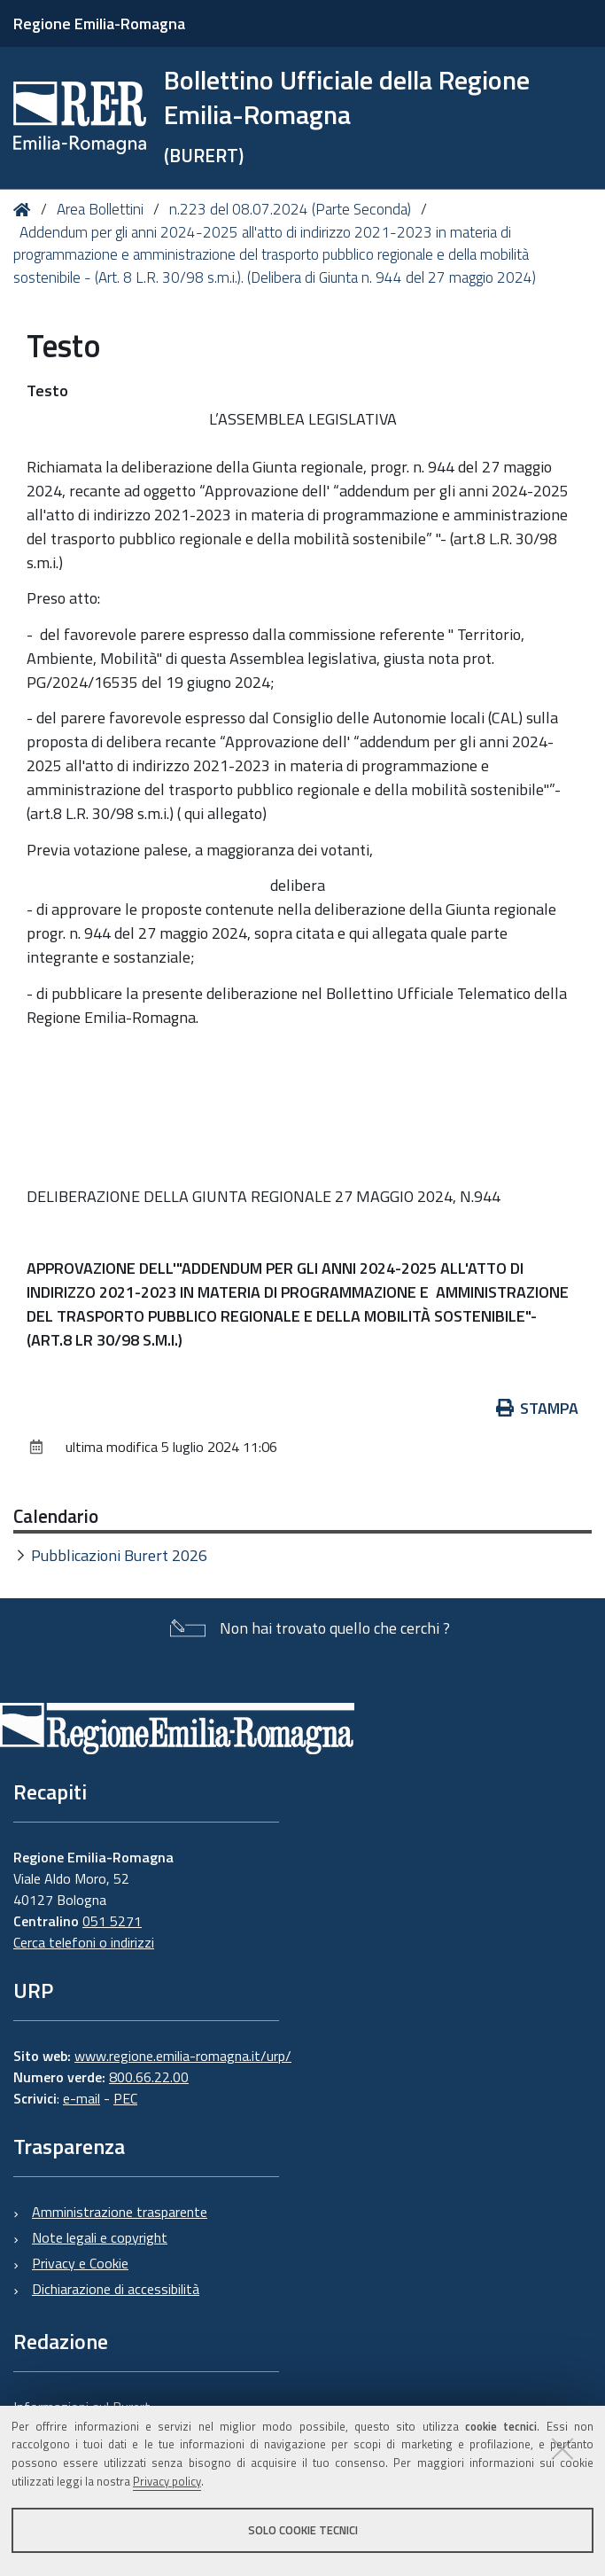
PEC (125, 2098)
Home (25, 209)
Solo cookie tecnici (303, 2530)
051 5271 (112, 1921)
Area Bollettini (100, 209)
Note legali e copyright (99, 2237)
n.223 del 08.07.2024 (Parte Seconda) (290, 209)
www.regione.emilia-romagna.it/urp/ (182, 2055)
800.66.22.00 (149, 2077)
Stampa (537, 1408)
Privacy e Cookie (80, 2263)
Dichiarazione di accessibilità (115, 2288)
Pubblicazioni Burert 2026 (119, 1555)
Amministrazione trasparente (119, 2211)
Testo (47, 390)
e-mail (81, 2098)
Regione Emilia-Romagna (99, 23)
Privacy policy (167, 2481)
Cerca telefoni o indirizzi (83, 1942)
